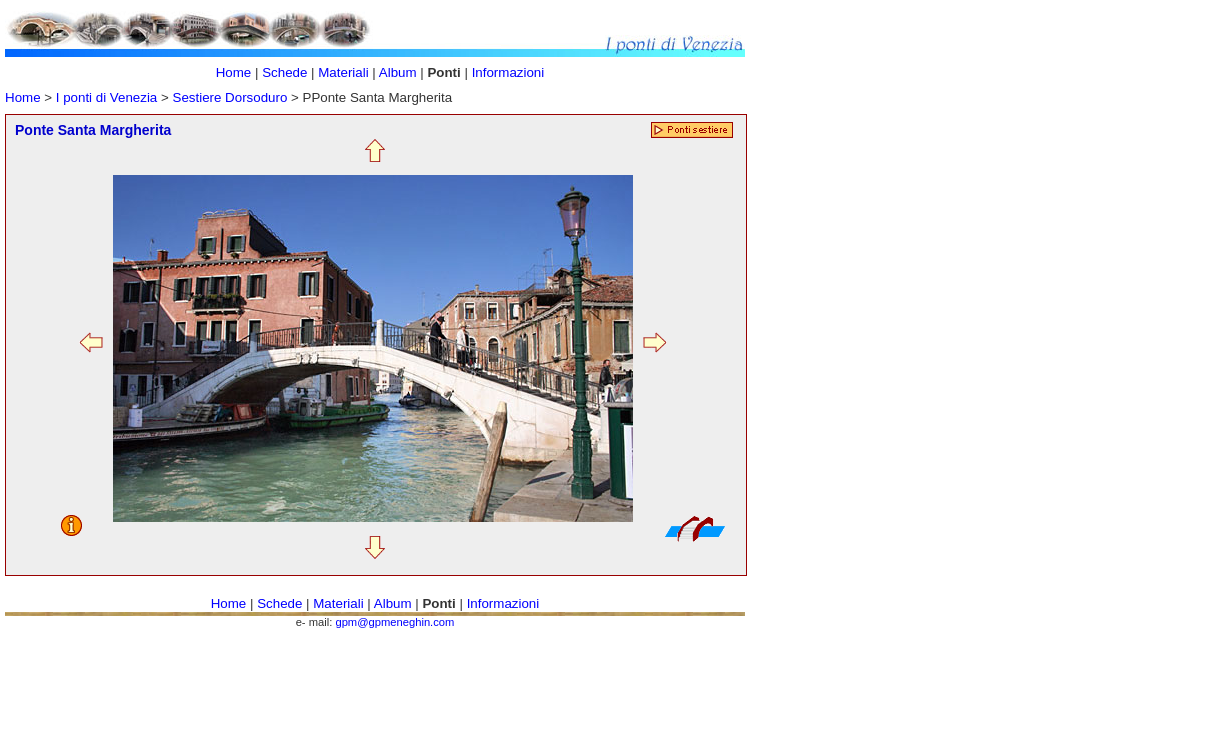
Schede (284, 72)
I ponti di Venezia (107, 97)
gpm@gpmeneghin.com (394, 622)
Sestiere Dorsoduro (232, 97)
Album (399, 72)
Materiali (343, 72)
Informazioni (508, 72)
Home (23, 97)
